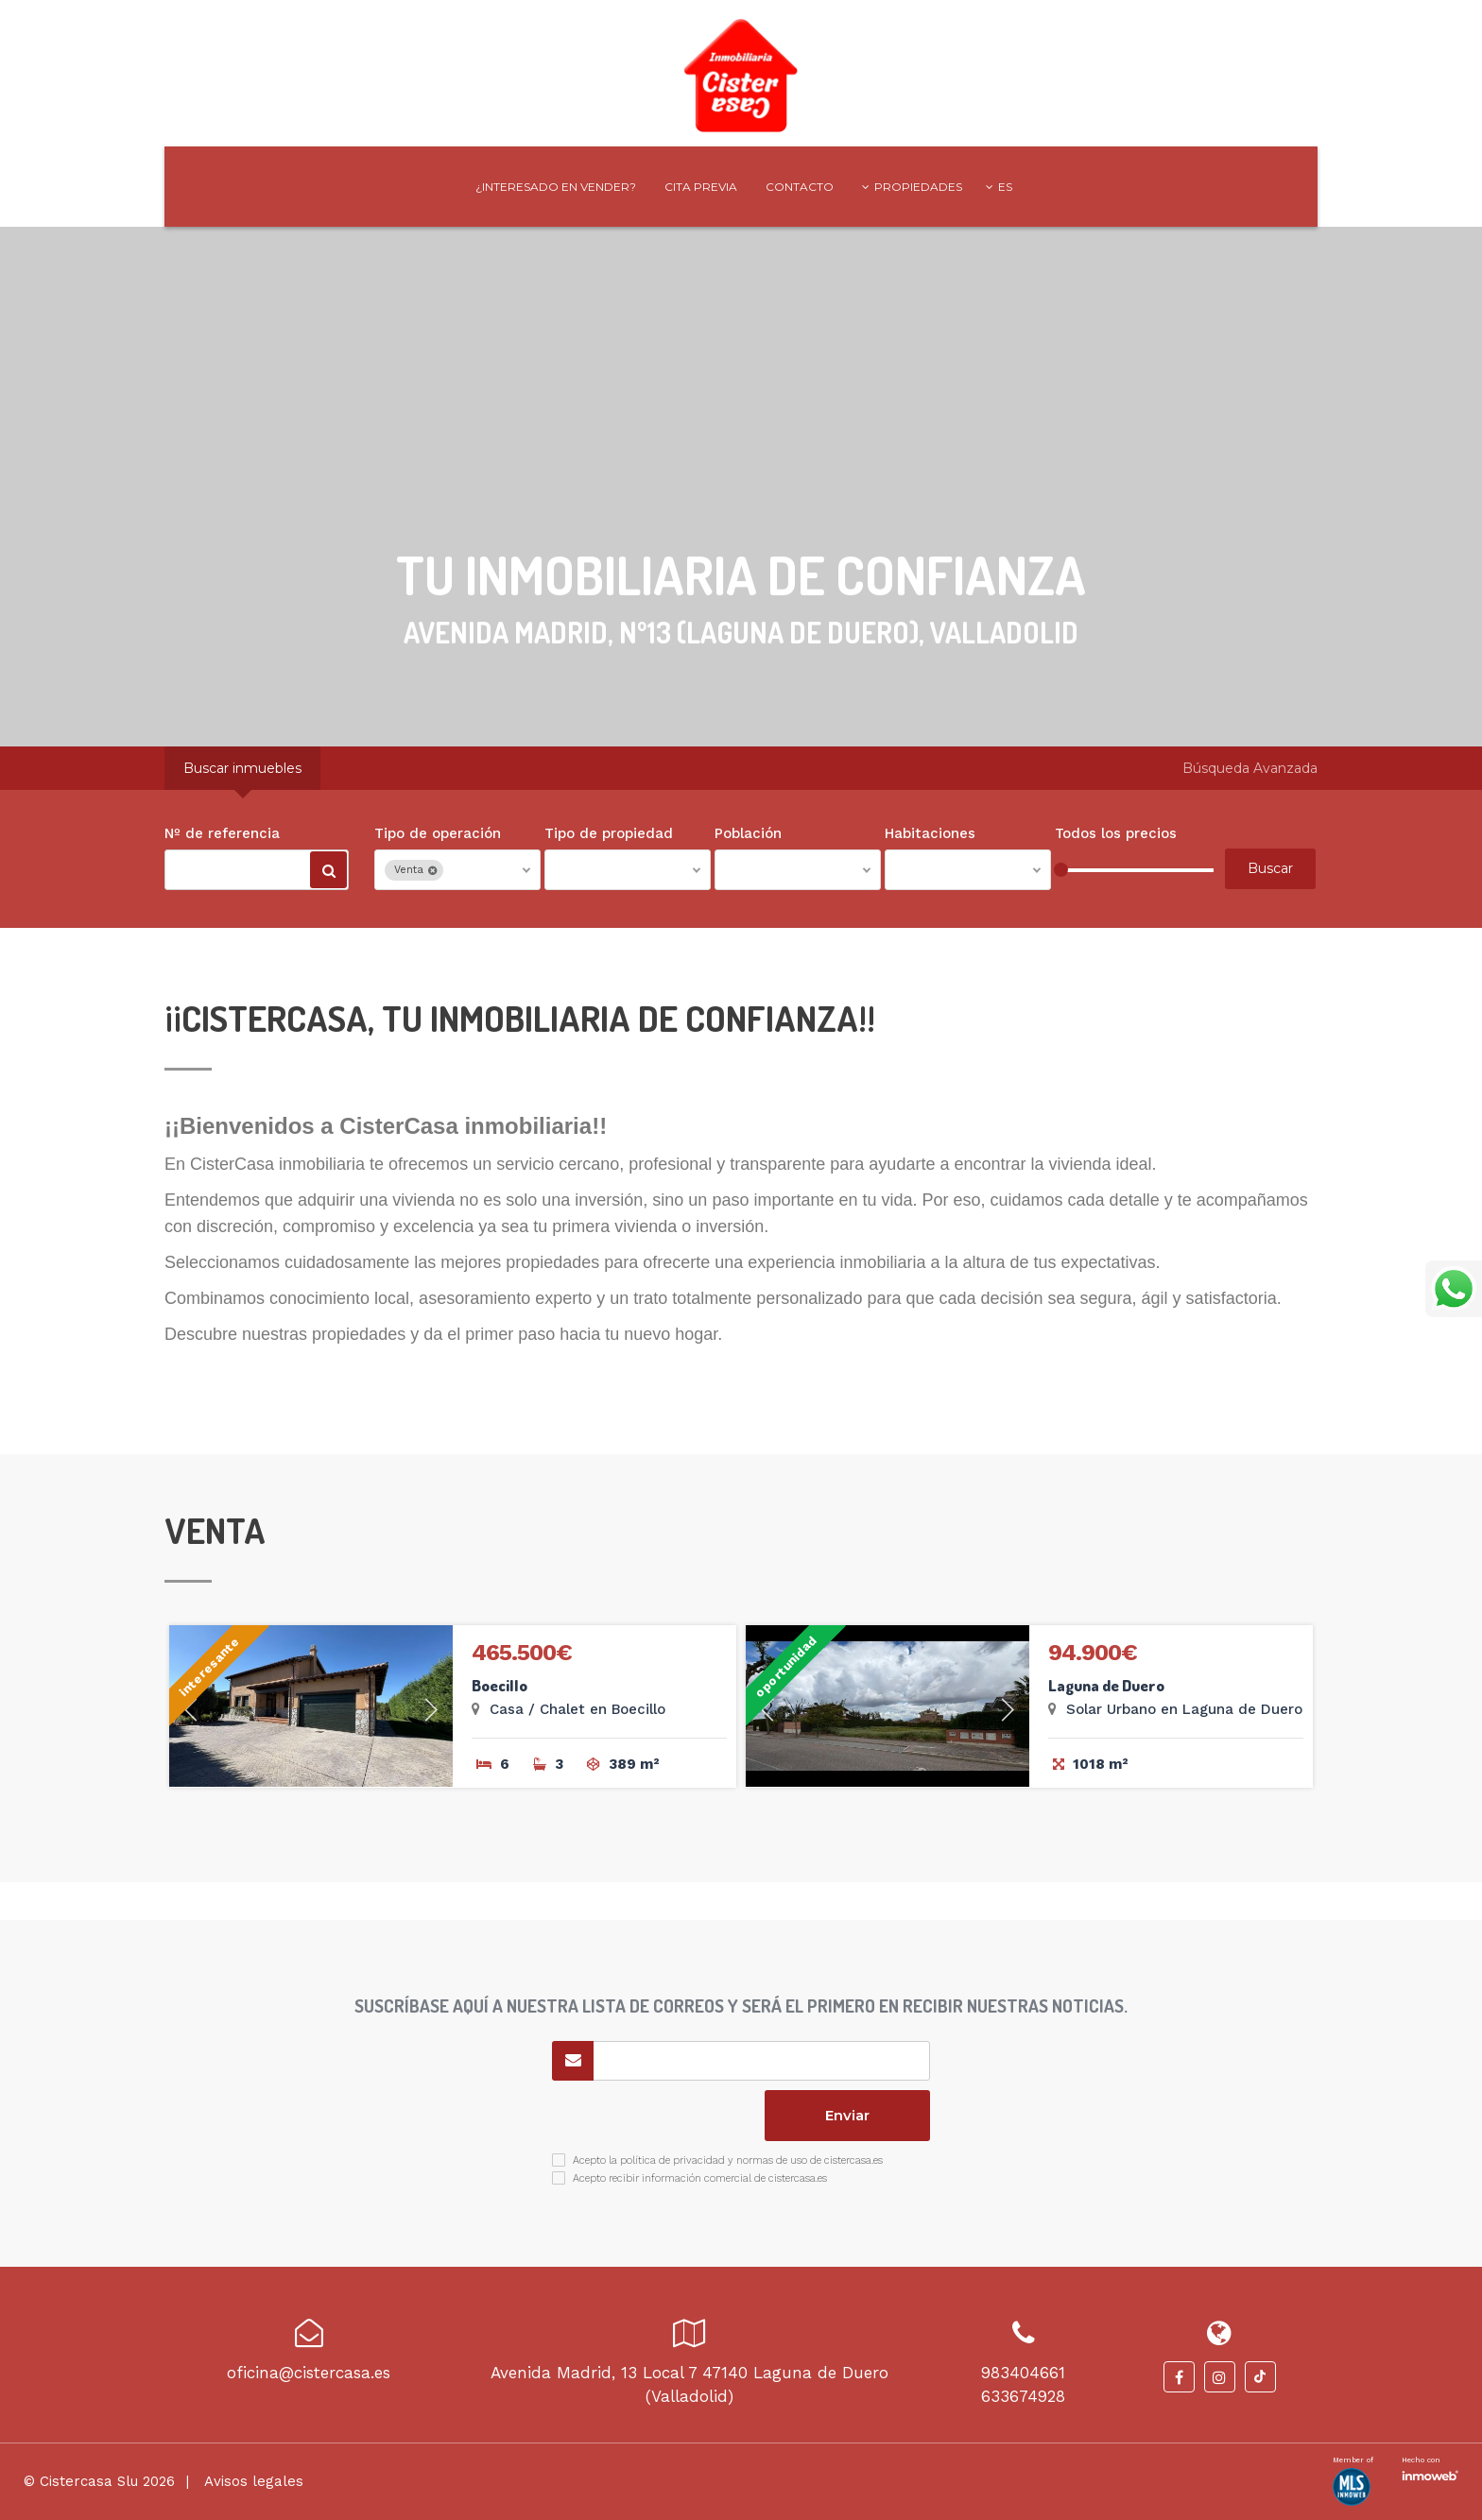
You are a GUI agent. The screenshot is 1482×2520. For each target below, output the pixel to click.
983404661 (1023, 2372)
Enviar (847, 2115)
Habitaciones (930, 833)
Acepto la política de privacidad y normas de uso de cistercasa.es (728, 2160)
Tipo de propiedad (608, 833)
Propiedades (912, 187)
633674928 (1023, 2396)
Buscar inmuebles (242, 768)
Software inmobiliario (1430, 2473)
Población (748, 833)
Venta (415, 870)
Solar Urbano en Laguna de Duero (1184, 1709)
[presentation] (652, 2116)
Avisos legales (251, 2481)
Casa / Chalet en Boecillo (577, 1709)
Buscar (328, 874)
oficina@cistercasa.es (308, 2372)
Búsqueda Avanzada (1250, 768)
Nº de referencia (222, 833)
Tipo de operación (437, 833)
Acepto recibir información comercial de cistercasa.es (700, 2178)
